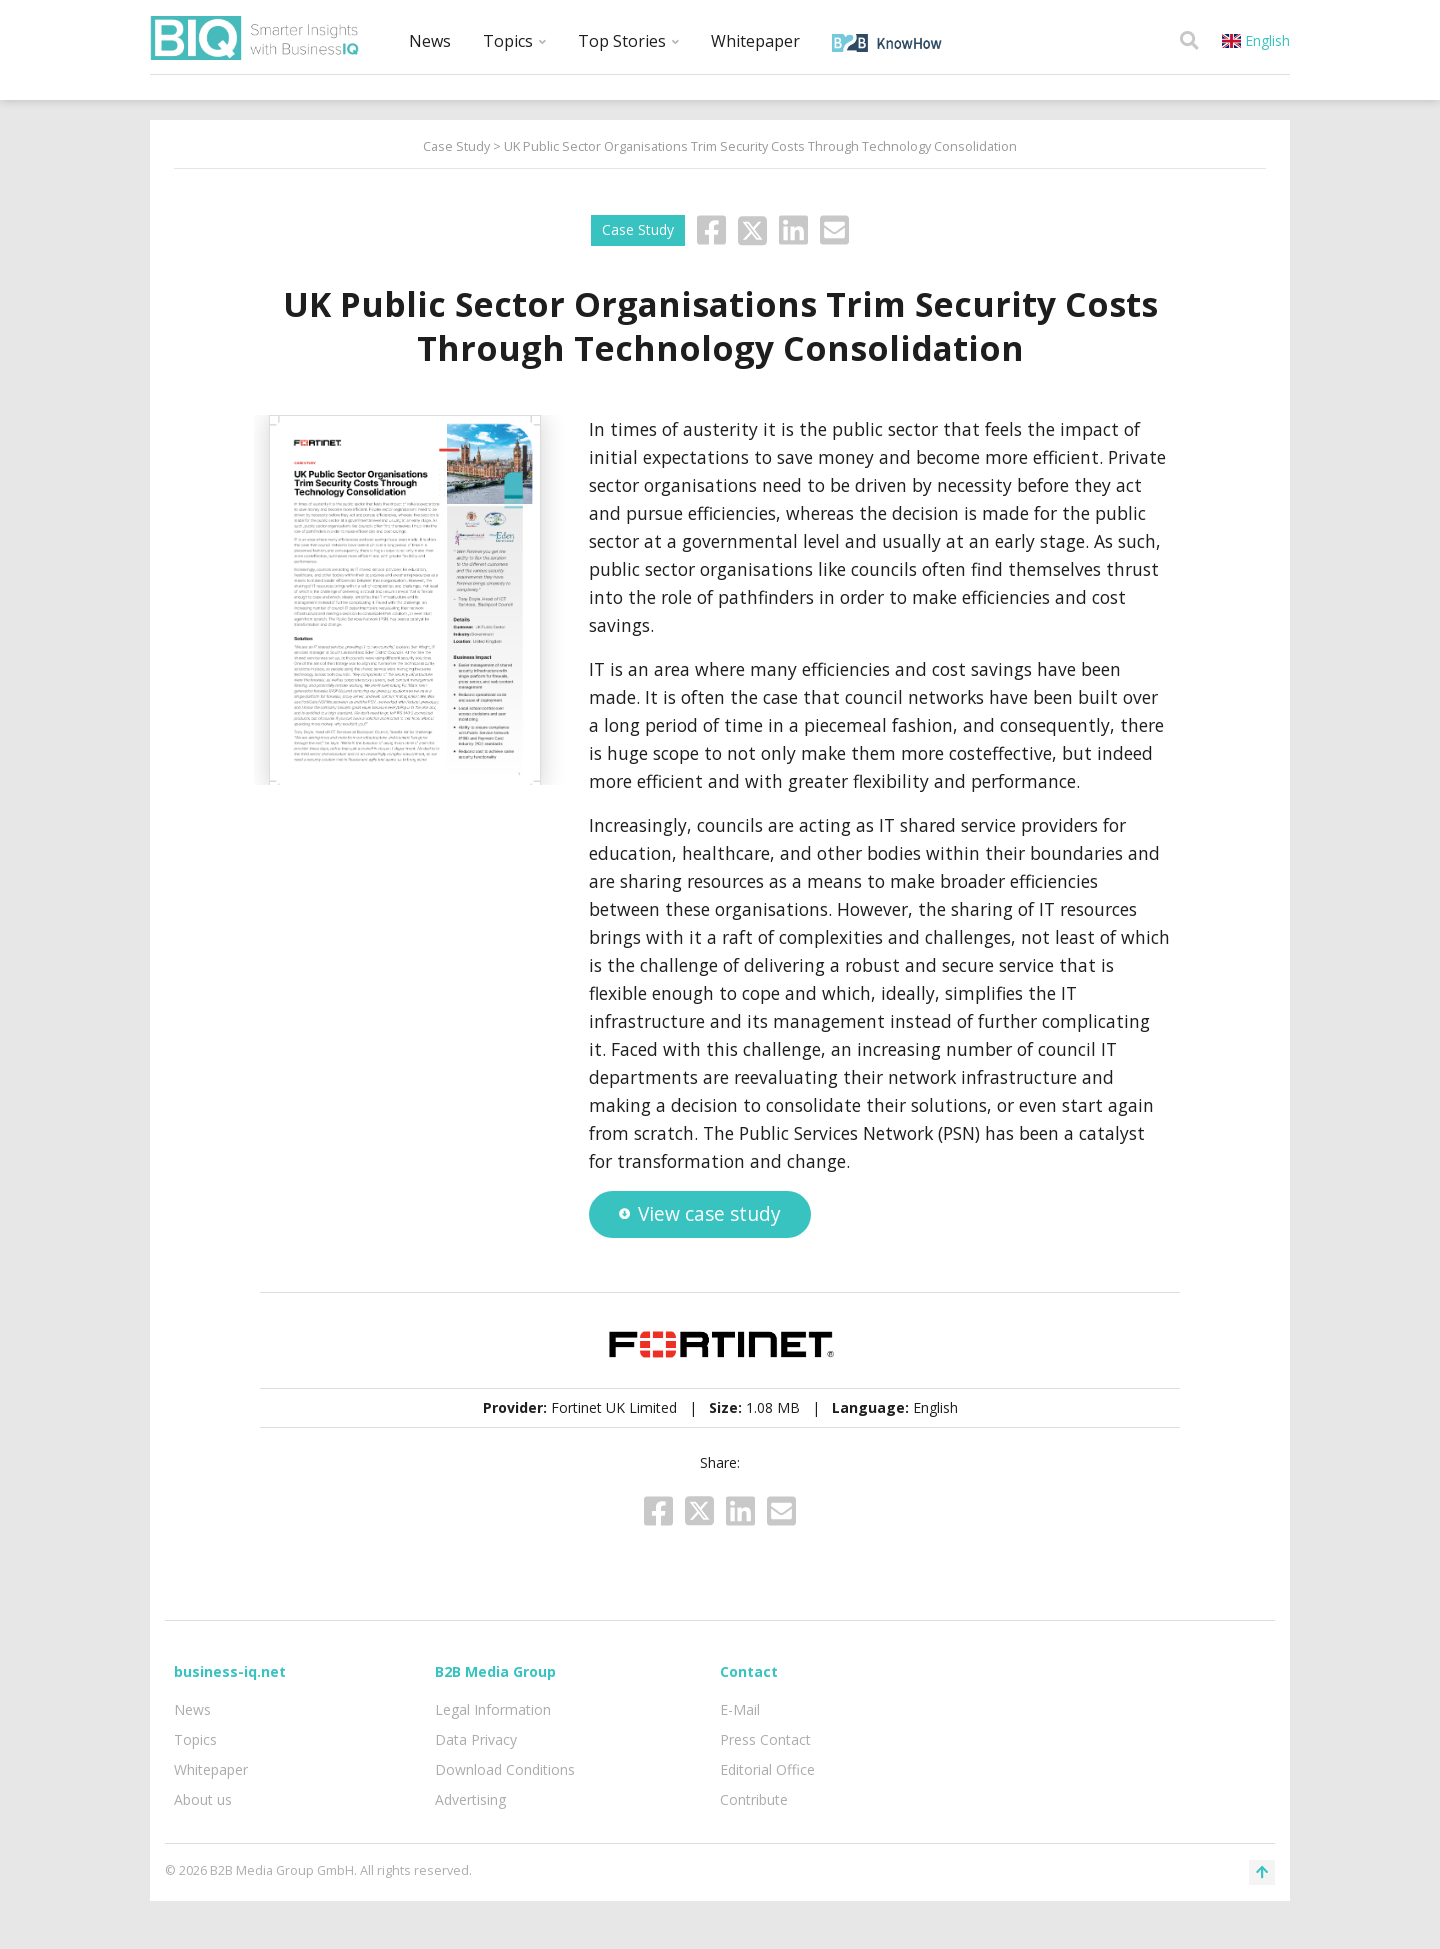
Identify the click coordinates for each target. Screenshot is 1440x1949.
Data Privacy (476, 1739)
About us (203, 1799)
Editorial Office (767, 1769)
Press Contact (765, 1739)
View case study (700, 1213)
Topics (514, 41)
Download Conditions (505, 1769)
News (430, 41)
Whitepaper (755, 41)
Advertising (470, 1799)
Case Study (456, 146)
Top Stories (628, 41)
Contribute (754, 1799)
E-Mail (740, 1709)
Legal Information (493, 1709)
